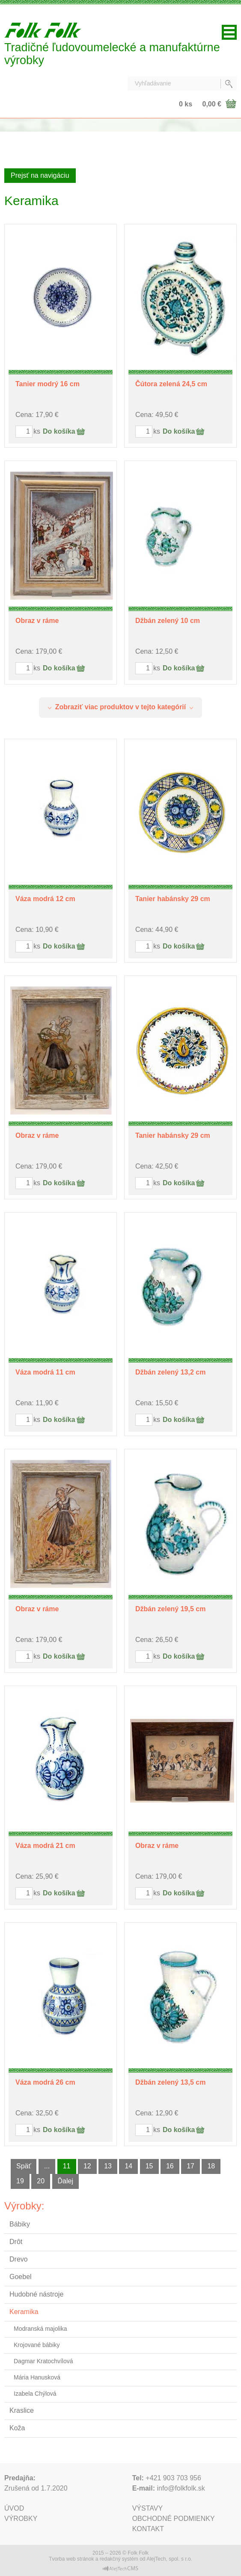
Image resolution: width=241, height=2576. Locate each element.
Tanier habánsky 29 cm (172, 898)
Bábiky (19, 2224)
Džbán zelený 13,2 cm (170, 1372)
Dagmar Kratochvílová (43, 2361)
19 (20, 2181)
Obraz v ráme (37, 620)
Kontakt (148, 2528)
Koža (17, 2428)
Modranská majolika (40, 2328)
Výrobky (20, 2518)
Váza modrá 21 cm (45, 1845)
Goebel (20, 2276)
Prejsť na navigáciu (40, 175)
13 (108, 2166)
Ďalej (65, 2181)
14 (128, 2166)
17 (190, 2166)
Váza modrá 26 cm (45, 2082)
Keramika (24, 2311)
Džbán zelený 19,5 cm (170, 1609)
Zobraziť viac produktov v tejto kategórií (120, 707)
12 (87, 2166)
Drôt (15, 2241)
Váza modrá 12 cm (45, 898)
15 (149, 2166)
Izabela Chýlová (35, 2393)
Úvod (14, 2508)
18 (211, 2166)
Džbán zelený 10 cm (167, 620)
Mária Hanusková (37, 2377)
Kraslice (21, 2410)
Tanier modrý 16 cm (47, 384)
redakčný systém (119, 2559)
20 (41, 2181)
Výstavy (147, 2508)
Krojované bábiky (37, 2344)
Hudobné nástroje (36, 2294)
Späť (23, 2166)
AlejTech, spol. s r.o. (169, 2559)
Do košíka (59, 431)
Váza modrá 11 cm (45, 1372)
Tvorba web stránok (71, 2559)
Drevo (18, 2259)
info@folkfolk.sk (181, 2488)
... (47, 2166)
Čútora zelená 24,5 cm (171, 384)
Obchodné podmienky (173, 2518)
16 (170, 2166)
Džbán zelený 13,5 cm (170, 2082)
